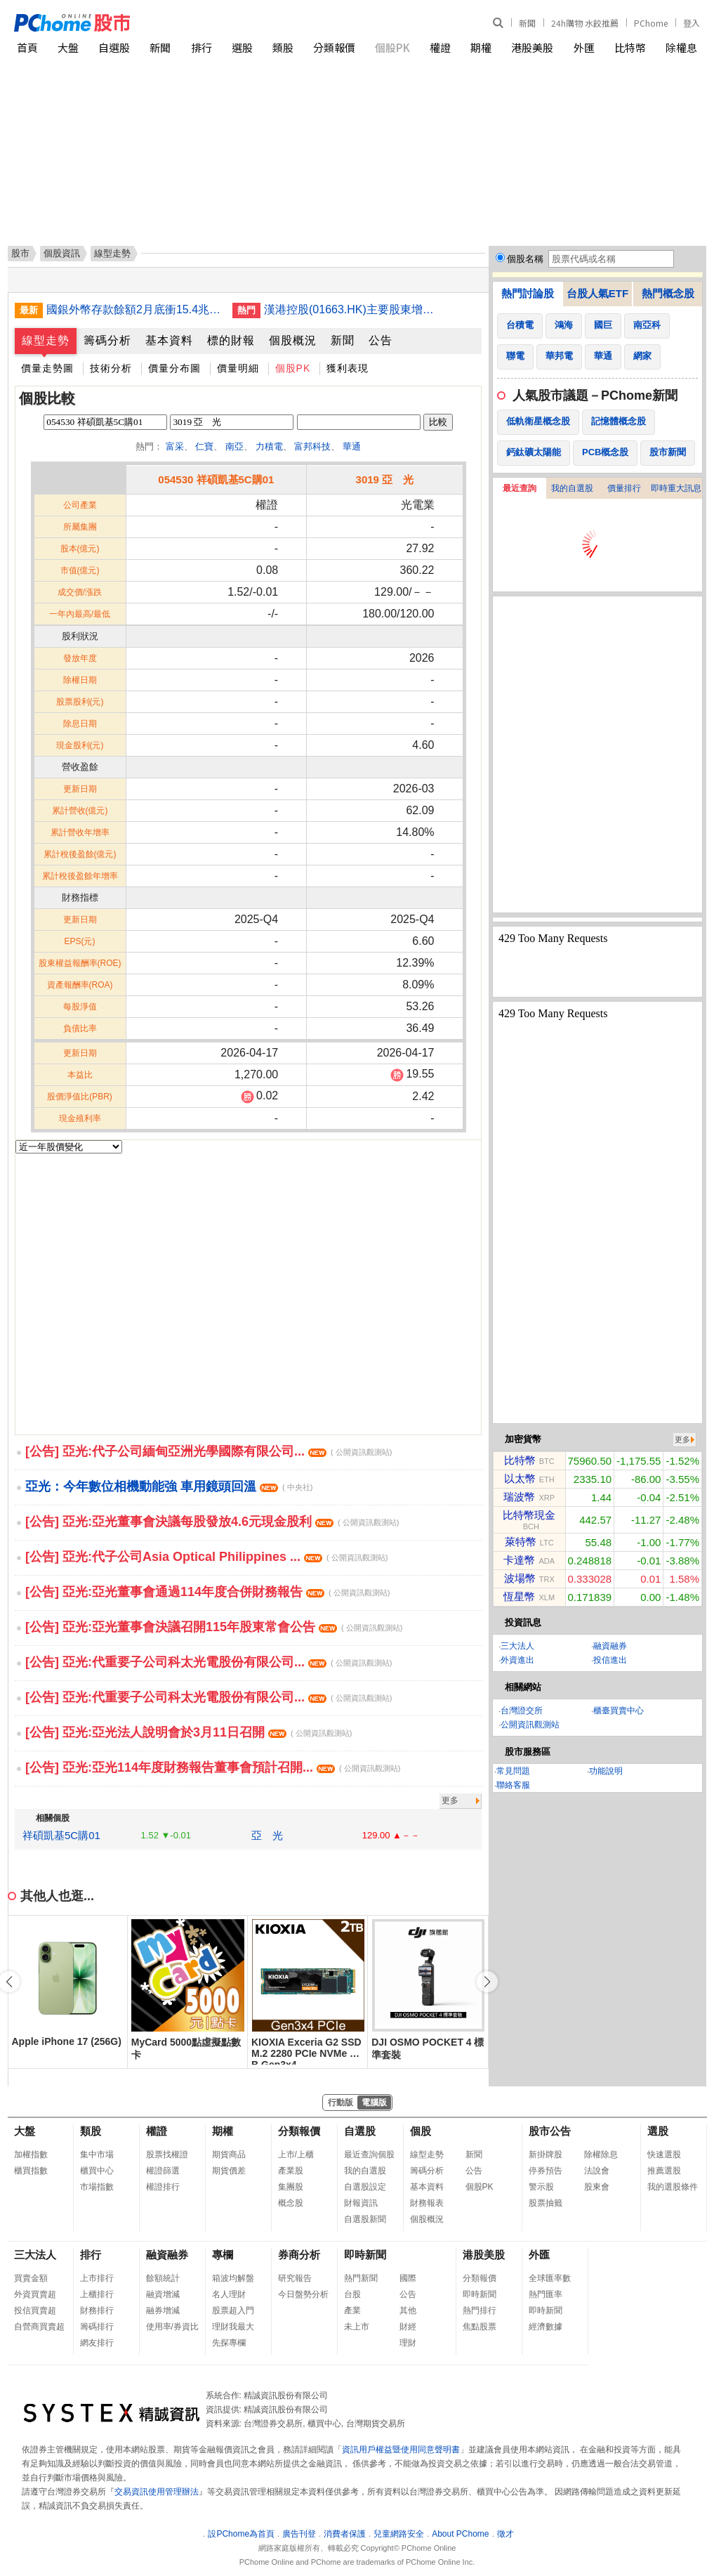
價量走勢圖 (47, 368)
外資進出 (517, 1660)
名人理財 (229, 2294)
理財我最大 (233, 2327)
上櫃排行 (97, 2294)
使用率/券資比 (172, 2327)
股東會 (596, 2187)
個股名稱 (525, 259)
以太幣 (520, 1478)
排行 (201, 47)
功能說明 (606, 1771)
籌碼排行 (97, 2327)
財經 (407, 2327)
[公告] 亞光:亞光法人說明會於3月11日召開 (188, 1732)
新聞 (527, 23)
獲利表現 (347, 368)
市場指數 (97, 2187)
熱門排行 (479, 2310)
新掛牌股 (545, 2154)
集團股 (290, 2187)
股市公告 (550, 2131)
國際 (407, 2278)
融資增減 (163, 2294)
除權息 (681, 47)
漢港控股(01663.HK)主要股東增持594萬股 (351, 309)
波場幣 (520, 1578)
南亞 (234, 446)
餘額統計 (163, 2278)
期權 (480, 47)
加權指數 (31, 2154)
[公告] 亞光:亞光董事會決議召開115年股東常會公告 (213, 1627)
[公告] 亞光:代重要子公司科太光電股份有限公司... (208, 1662)
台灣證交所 (522, 1710)
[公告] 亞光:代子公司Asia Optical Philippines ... (206, 1557)
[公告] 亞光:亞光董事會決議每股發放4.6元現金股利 (212, 1522)
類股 (282, 47)
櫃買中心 (97, 2171)
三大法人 (517, 1646)
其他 (407, 2310)
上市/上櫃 (296, 2154)
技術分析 (111, 368)
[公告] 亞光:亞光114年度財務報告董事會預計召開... (212, 1767)
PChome (651, 23)
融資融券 (610, 1646)
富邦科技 (312, 446)
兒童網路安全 (398, 2534)
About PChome (460, 2534)
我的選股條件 (672, 2187)
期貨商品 (229, 2154)
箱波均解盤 (233, 2278)
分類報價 (334, 47)
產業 (352, 2310)
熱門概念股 (668, 293)
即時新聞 (365, 2255)
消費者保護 (345, 2534)
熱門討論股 (527, 293)
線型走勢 (46, 340)
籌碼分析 (107, 340)
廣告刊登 (299, 2534)
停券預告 (545, 2171)
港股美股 (532, 47)
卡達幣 (519, 1560)
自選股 (114, 47)
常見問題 (513, 1771)
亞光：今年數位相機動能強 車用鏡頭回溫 (168, 1486)
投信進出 (610, 1660)
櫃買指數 (31, 2171)
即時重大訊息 (676, 488)
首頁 (27, 47)
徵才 (505, 2534)
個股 (420, 2131)
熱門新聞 (361, 2278)
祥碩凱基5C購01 (61, 1835)
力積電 (269, 446)
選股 (242, 47)
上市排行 (97, 2278)
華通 (352, 446)
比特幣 (630, 47)
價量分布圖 (174, 368)
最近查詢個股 (369, 2154)
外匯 (584, 47)
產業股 (290, 2171)
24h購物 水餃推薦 (585, 23)
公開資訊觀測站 (530, 1725)
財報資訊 (361, 2203)
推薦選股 (664, 2171)
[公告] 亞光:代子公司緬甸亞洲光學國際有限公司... (208, 1451)
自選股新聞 (365, 2219)
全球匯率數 (550, 2278)
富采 (175, 446)
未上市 (356, 2327)
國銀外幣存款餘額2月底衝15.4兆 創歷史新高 (134, 309)
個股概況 (293, 340)
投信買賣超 (35, 2310)
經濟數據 (545, 2327)
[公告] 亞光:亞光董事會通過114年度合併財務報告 (207, 1592)
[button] (487, 1981)
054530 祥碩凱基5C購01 (216, 479)
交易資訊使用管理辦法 (156, 2492)
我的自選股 (572, 488)
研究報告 (295, 2278)
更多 (450, 1800)
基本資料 (169, 340)
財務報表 (427, 2203)
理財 (407, 2343)
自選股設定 (365, 2187)
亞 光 (267, 1835)
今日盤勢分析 (303, 2294)
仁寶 (204, 446)
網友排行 (97, 2343)
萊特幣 (520, 1542)
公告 (380, 340)
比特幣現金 (529, 1515)
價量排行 (624, 488)
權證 (440, 47)
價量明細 (238, 368)
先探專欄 (229, 2343)
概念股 (290, 2203)
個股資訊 (62, 253)
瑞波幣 (519, 1497)
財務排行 (97, 2310)
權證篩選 (163, 2171)
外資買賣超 (35, 2294)
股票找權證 (167, 2154)
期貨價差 (229, 2171)
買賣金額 (31, 2278)
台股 (352, 2294)
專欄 (222, 2255)
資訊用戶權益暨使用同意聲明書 (401, 2449)
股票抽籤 (545, 2203)
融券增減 (163, 2310)
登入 (691, 23)
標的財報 (231, 340)
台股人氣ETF (597, 293)
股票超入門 (233, 2310)
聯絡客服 (513, 1785)
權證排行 (163, 2187)
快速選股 (664, 2154)
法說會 (596, 2171)
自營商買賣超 (39, 2327)
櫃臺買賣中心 (618, 1710)
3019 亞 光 (385, 479)
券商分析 (299, 2255)
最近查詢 (519, 488)
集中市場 (97, 2154)
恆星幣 (519, 1596)
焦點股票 (479, 2327)
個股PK (392, 47)
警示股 (541, 2187)
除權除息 (601, 2154)
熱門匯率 (545, 2294)
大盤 (68, 47)
